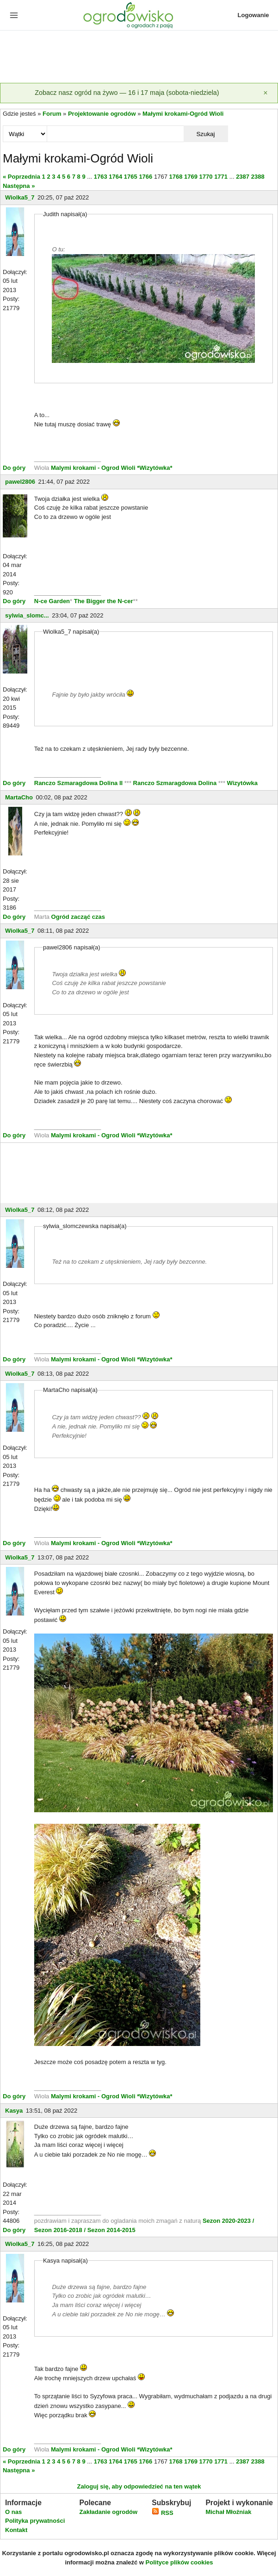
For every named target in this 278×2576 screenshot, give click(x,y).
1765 (130, 176)
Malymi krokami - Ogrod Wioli (94, 467)
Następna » (19, 185)
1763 (100, 176)
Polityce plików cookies (179, 2562)
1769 (191, 176)
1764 (115, 176)
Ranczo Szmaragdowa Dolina (175, 783)
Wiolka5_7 (19, 197)
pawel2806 (20, 481)
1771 (221, 176)
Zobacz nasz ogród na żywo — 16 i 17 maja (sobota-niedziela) (127, 92)
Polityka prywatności (35, 2520)
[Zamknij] (265, 93)
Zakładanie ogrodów (108, 2511)
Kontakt (16, 2529)
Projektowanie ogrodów (102, 113)
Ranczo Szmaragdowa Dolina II (79, 783)
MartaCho (19, 797)
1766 (145, 176)
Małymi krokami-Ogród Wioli (182, 113)
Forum (52, 113)
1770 (206, 176)
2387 (242, 176)
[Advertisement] (139, 57)
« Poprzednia (21, 176)
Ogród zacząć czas (78, 916)
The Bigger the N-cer (103, 601)
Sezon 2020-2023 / (228, 2220)
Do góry (14, 467)
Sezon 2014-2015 (111, 2230)
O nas (13, 2511)
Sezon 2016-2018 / (60, 2230)
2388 (258, 176)
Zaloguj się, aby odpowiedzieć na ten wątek (139, 2486)
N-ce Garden (52, 601)
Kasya (14, 2110)
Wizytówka (242, 783)
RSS (162, 2512)
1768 (175, 176)
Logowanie (253, 15)
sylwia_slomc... (27, 615)
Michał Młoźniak (228, 2511)
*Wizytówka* (154, 467)
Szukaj (205, 134)
